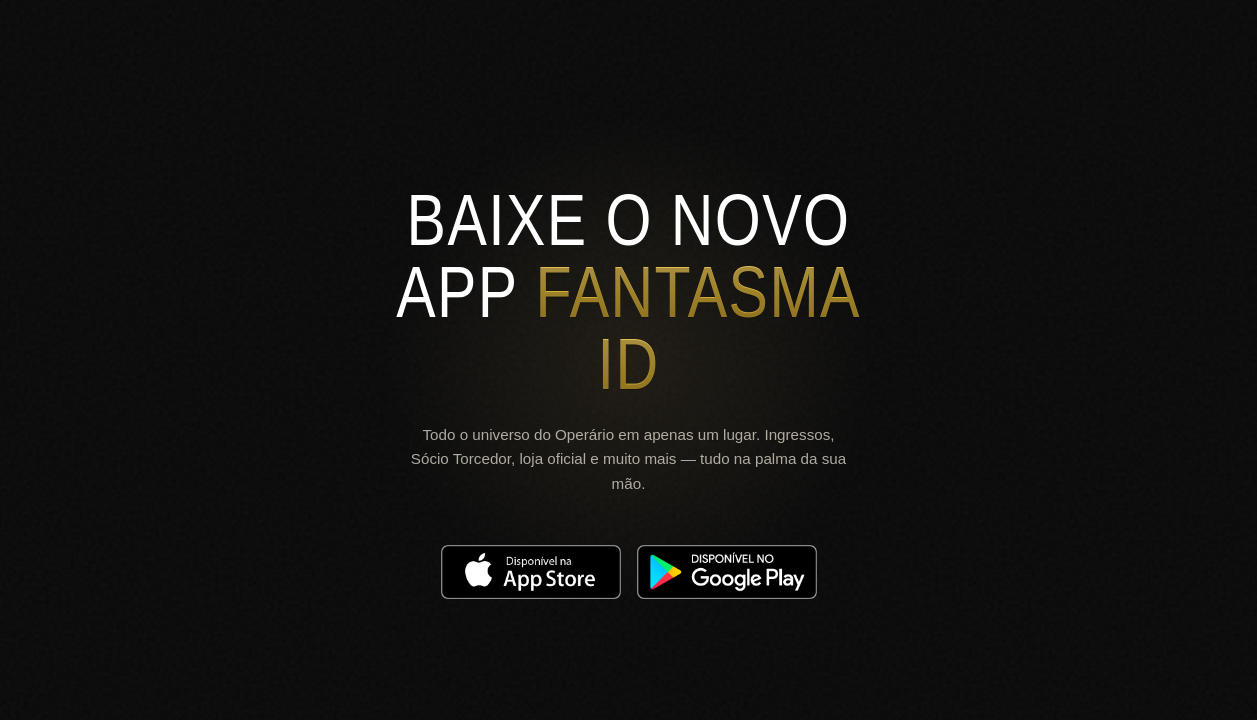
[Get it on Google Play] (727, 572)
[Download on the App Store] (531, 572)
